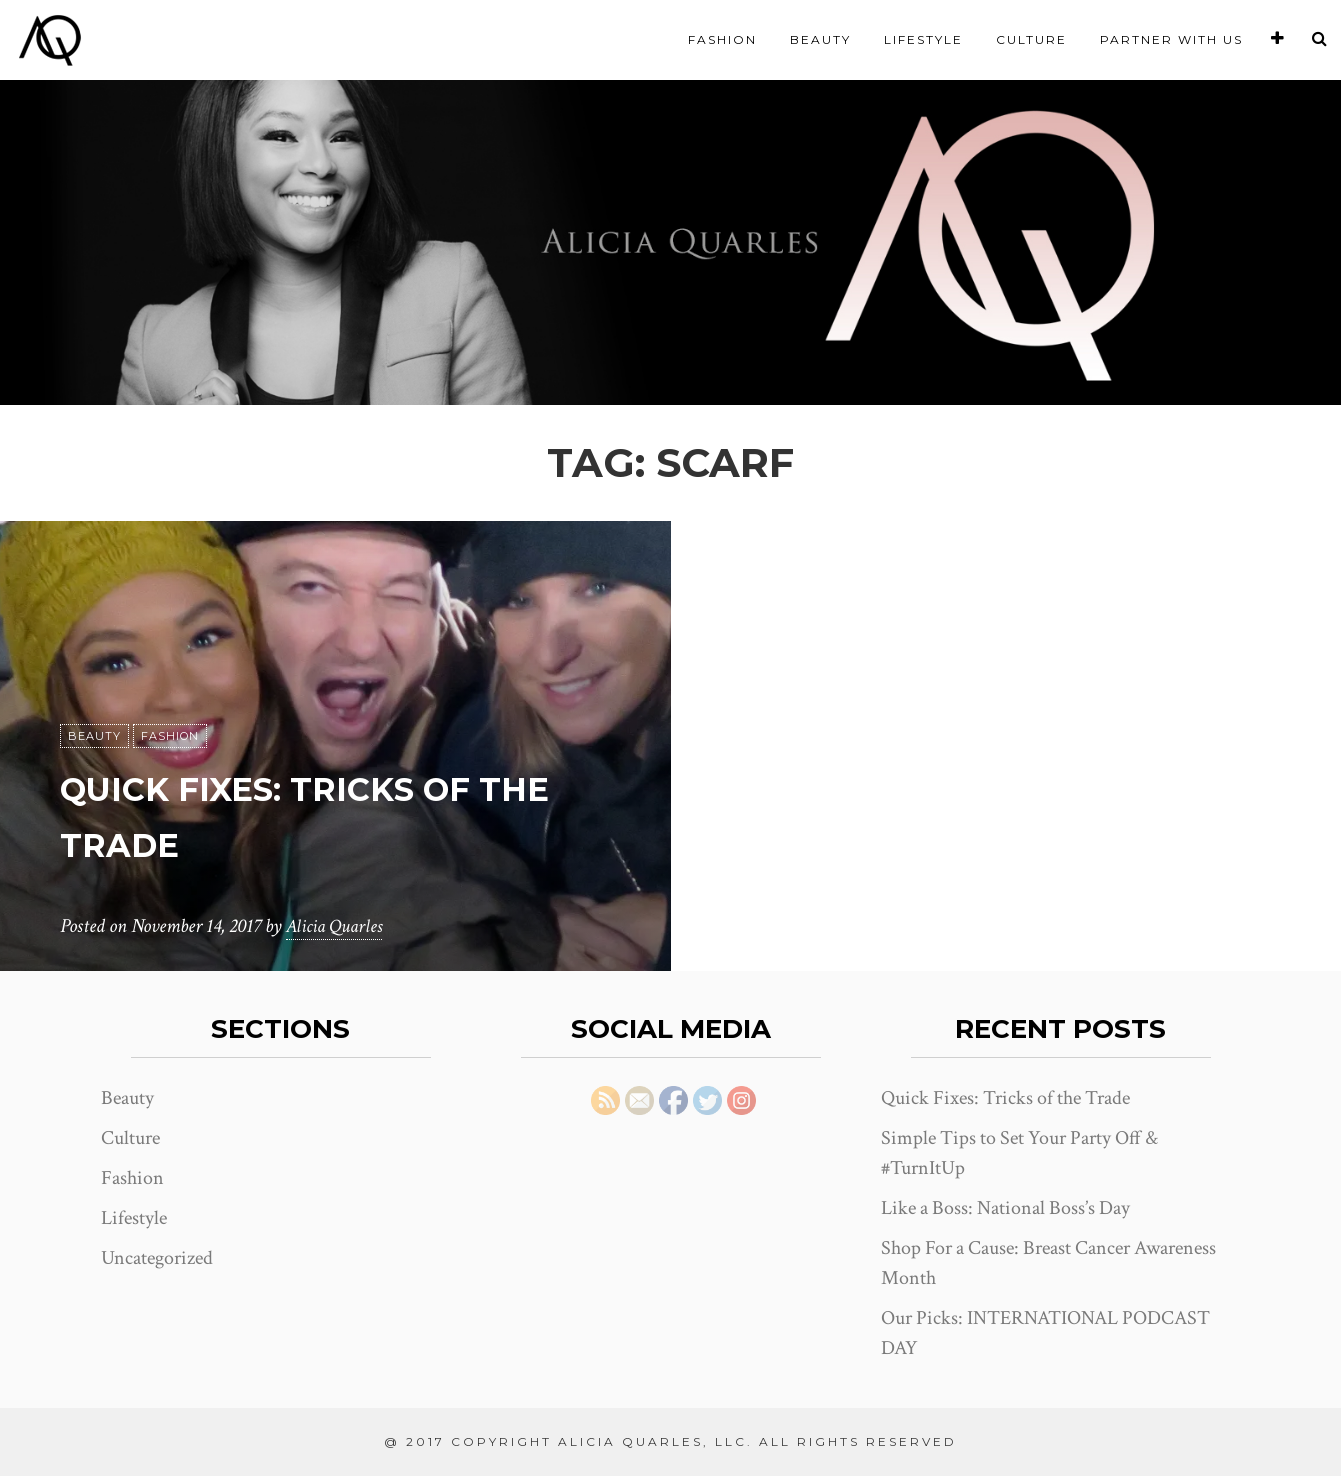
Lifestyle (923, 39)
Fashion (722, 39)
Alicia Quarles (336, 926)
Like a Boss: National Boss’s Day (1005, 1208)
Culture (1031, 39)
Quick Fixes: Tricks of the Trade (1005, 1098)
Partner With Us (1171, 39)
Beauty (820, 39)
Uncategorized (157, 1258)
